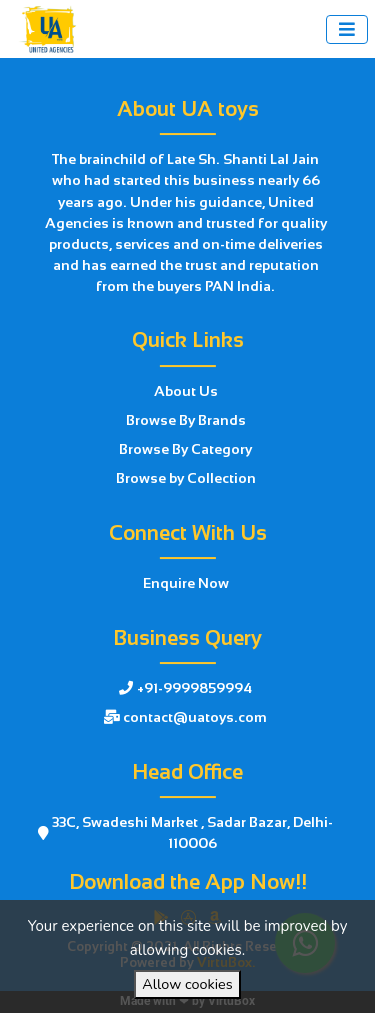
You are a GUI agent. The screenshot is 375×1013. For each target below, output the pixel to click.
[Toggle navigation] (347, 29)
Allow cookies (187, 984)
